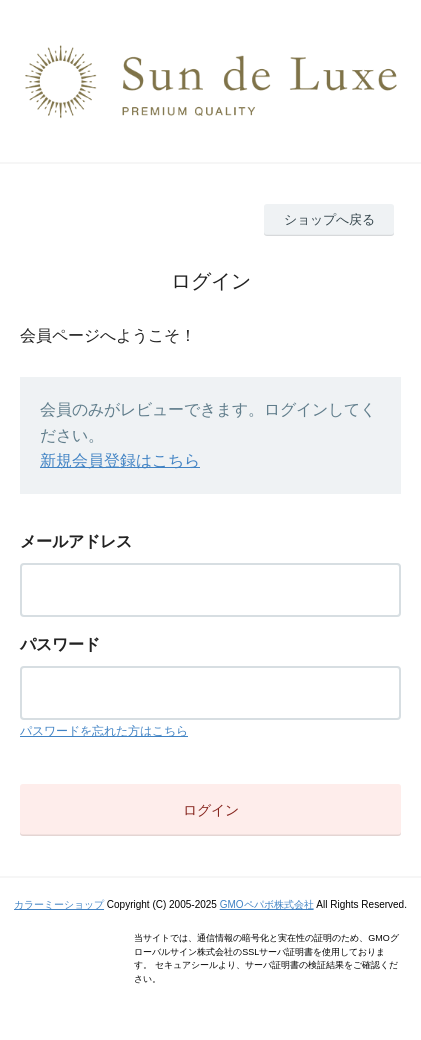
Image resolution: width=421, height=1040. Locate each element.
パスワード (60, 644)
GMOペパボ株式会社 (267, 904)
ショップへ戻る (329, 219)
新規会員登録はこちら (120, 460)
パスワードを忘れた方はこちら (104, 731)
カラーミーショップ (59, 904)
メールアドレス (76, 541)
